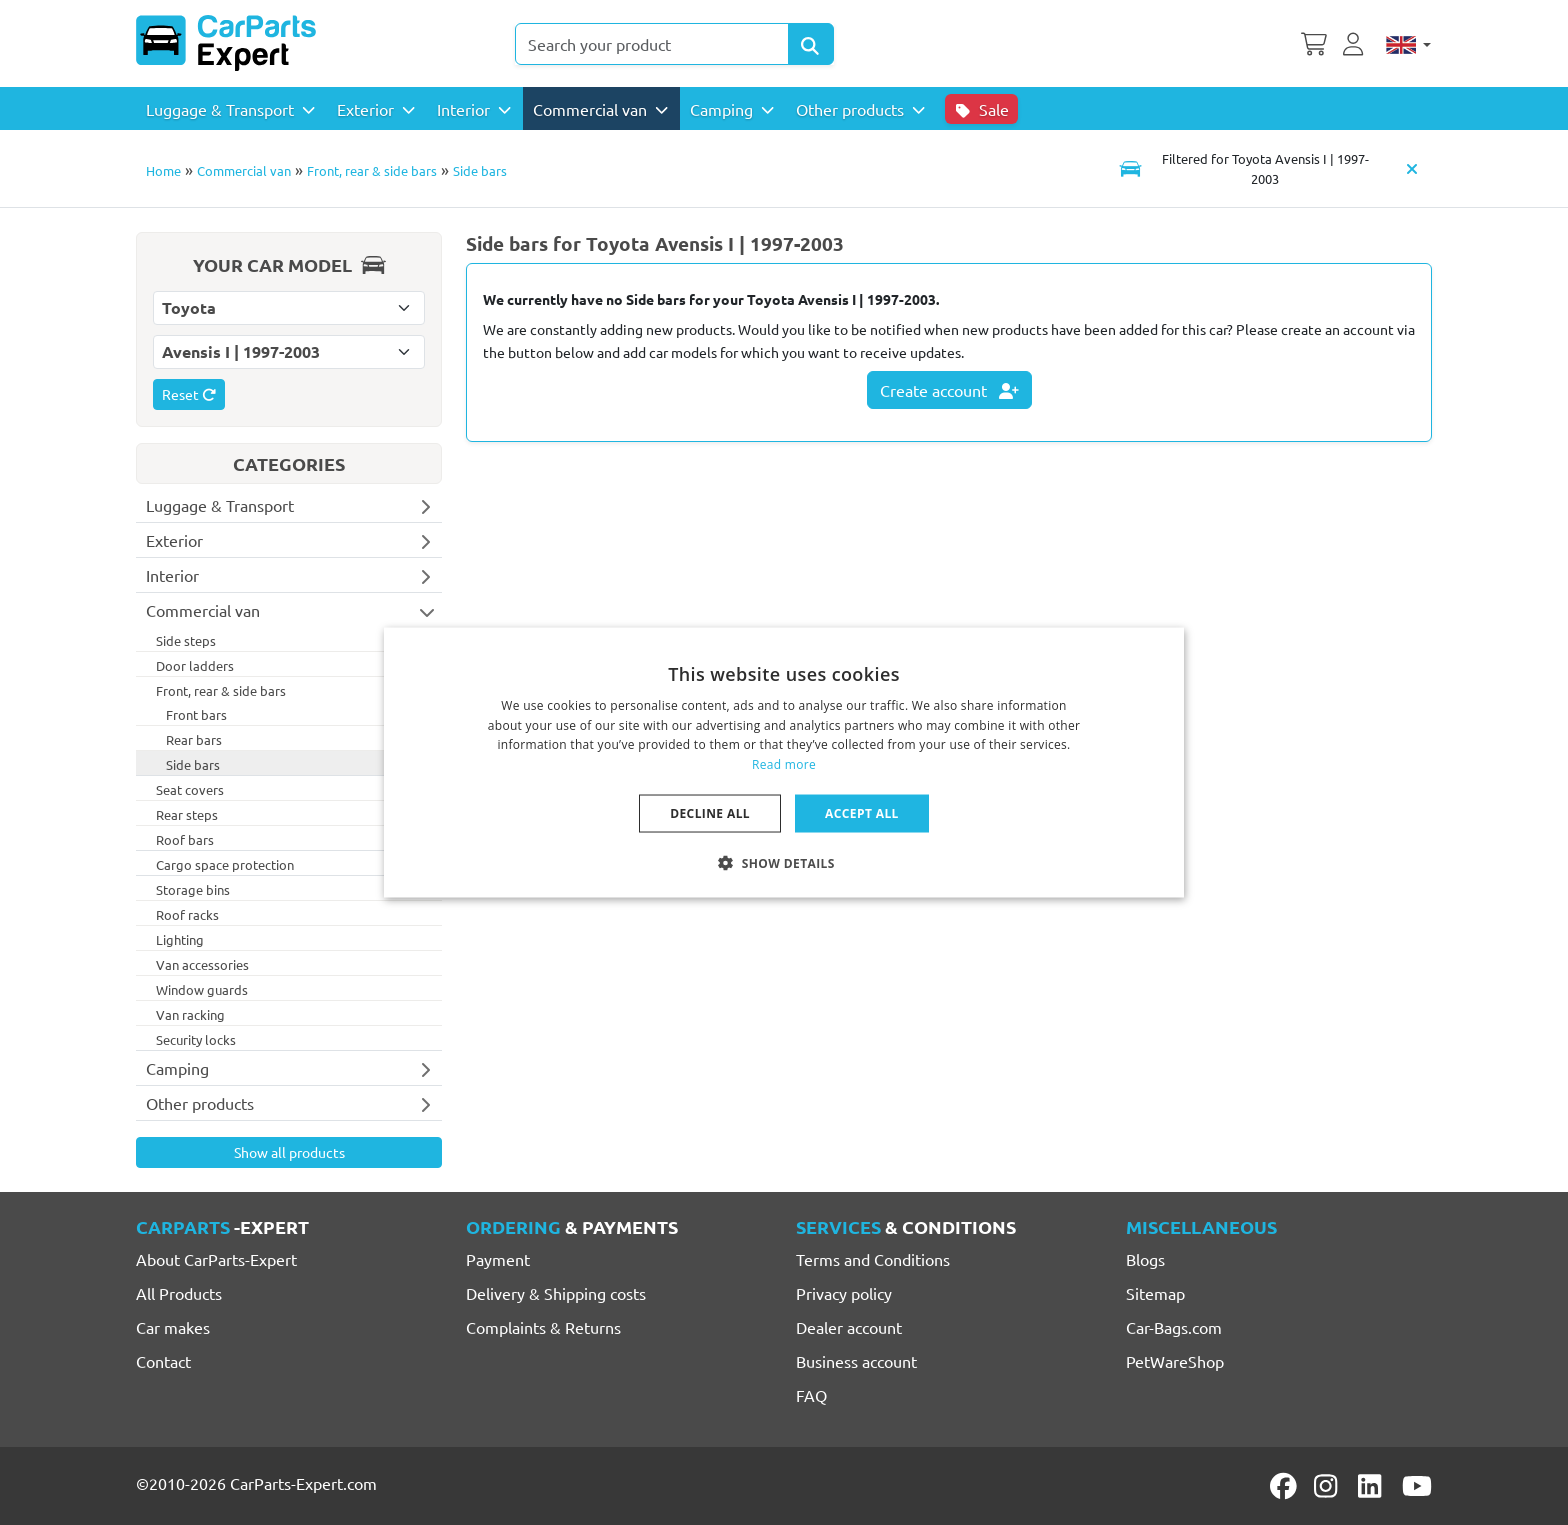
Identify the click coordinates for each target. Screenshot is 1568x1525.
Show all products (289, 1152)
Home (163, 170)
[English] (1408, 44)
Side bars (480, 170)
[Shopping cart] (1314, 42)
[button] (784, 863)
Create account (949, 390)
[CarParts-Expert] (226, 43)
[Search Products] (811, 44)
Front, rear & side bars (372, 170)
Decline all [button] (710, 813)
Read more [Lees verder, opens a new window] (784, 764)
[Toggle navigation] (1249, 168)
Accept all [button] (862, 813)
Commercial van (244, 170)
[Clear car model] (1412, 168)
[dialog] (784, 762)
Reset (189, 394)
